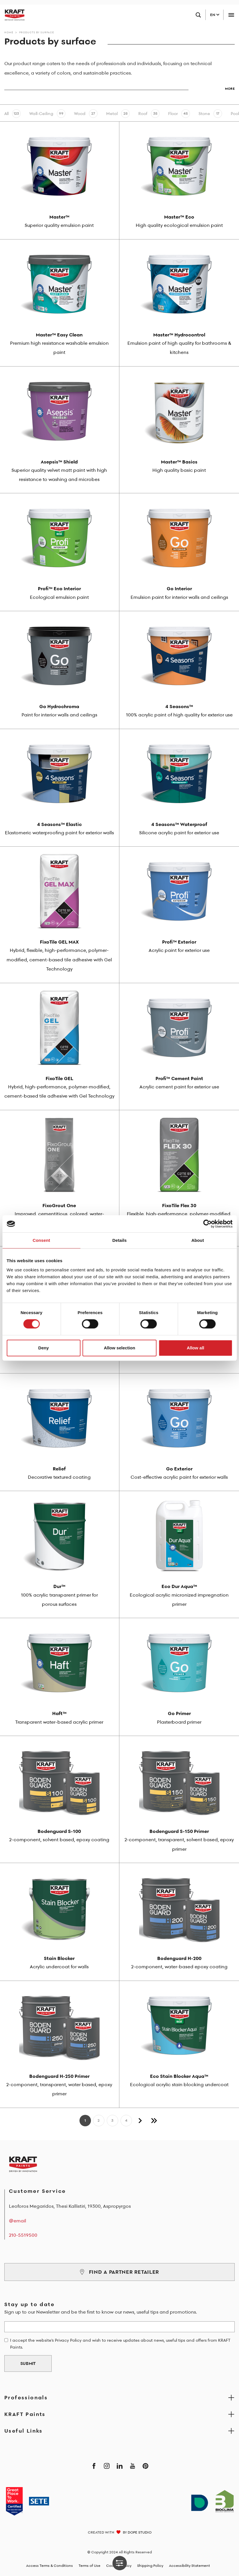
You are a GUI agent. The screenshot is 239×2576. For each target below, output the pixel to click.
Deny (43, 1347)
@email (17, 2221)
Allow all (195, 1347)
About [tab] (197, 1240)
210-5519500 (23, 2235)
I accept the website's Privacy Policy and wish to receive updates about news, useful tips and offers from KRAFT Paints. (120, 2343)
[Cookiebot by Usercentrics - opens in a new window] (207, 1223)
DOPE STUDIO (139, 2532)
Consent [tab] (41, 1240)
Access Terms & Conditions (49, 2565)
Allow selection (119, 1347)
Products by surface (36, 32)
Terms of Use (89, 2565)
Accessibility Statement (189, 2565)
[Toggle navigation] (231, 14)
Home (8, 32)
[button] (119, 86)
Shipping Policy (150, 2565)
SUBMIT (28, 2363)
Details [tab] (119, 1240)
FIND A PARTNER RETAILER (119, 2271)
